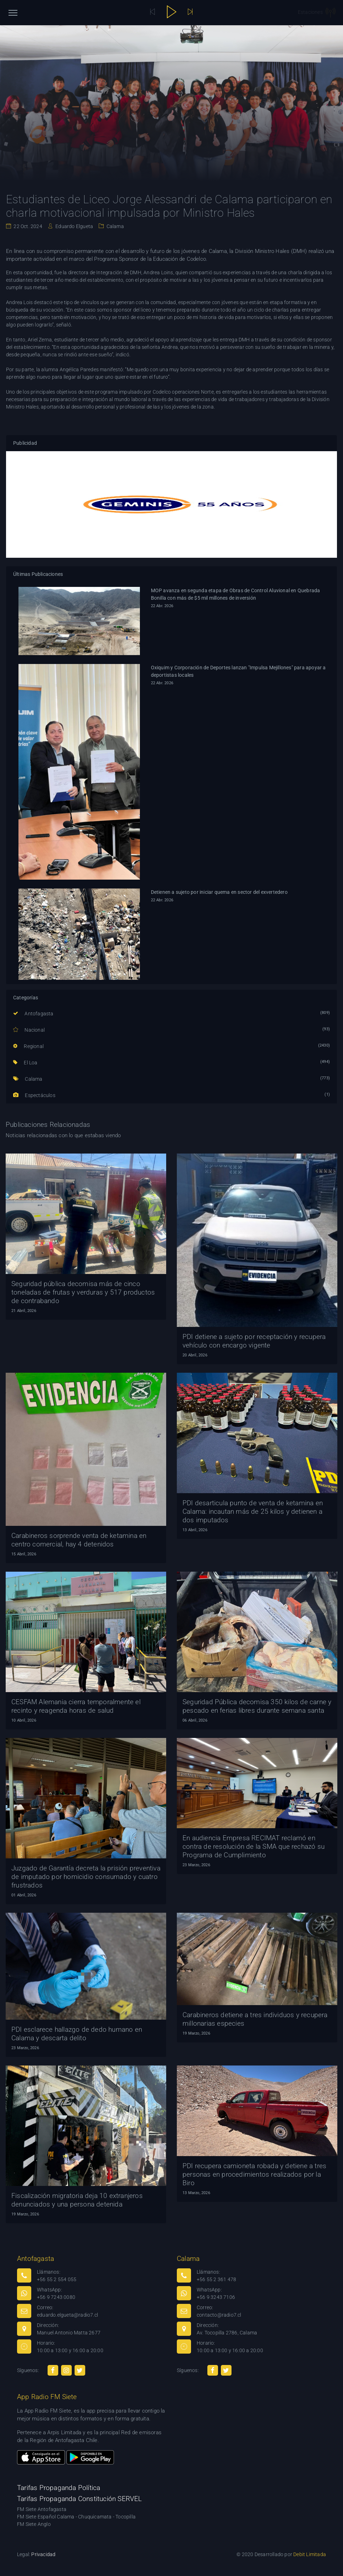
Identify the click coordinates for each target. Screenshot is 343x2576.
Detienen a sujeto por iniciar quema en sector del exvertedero (219, 892)
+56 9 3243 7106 (216, 2297)
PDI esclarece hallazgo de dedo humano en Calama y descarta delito (76, 2033)
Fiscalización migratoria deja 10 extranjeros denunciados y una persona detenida (77, 2200)
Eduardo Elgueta (73, 226)
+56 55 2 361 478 (216, 2279)
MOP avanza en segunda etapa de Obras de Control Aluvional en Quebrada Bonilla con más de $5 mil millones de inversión (235, 594)
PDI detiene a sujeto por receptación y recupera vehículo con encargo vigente (254, 1341)
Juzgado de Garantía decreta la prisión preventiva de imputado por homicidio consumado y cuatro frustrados (85, 1876)
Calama (114, 226)
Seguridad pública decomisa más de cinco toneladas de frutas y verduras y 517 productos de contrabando (83, 1292)
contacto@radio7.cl (219, 2315)
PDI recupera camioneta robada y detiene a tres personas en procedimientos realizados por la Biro (254, 2174)
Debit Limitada (309, 2554)
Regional (28, 1046)
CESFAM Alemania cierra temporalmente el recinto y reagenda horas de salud (76, 1706)
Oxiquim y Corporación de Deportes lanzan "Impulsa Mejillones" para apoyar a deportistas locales (238, 671)
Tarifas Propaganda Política (58, 2488)
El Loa (25, 1062)
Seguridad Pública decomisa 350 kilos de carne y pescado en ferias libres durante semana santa (257, 1706)
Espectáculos (34, 1095)
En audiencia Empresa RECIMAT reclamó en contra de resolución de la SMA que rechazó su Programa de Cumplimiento (254, 1846)
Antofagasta (33, 1013)
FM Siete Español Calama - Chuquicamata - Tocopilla (76, 2517)
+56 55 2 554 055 (56, 2279)
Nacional (29, 1030)
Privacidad (43, 2554)
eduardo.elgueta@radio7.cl (67, 2315)
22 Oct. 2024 (27, 226)
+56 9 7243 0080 (56, 2297)
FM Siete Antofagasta (41, 2509)
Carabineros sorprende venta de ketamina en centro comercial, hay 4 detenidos (78, 1540)
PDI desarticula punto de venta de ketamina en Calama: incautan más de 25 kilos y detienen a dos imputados (253, 1511)
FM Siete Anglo (34, 2524)
